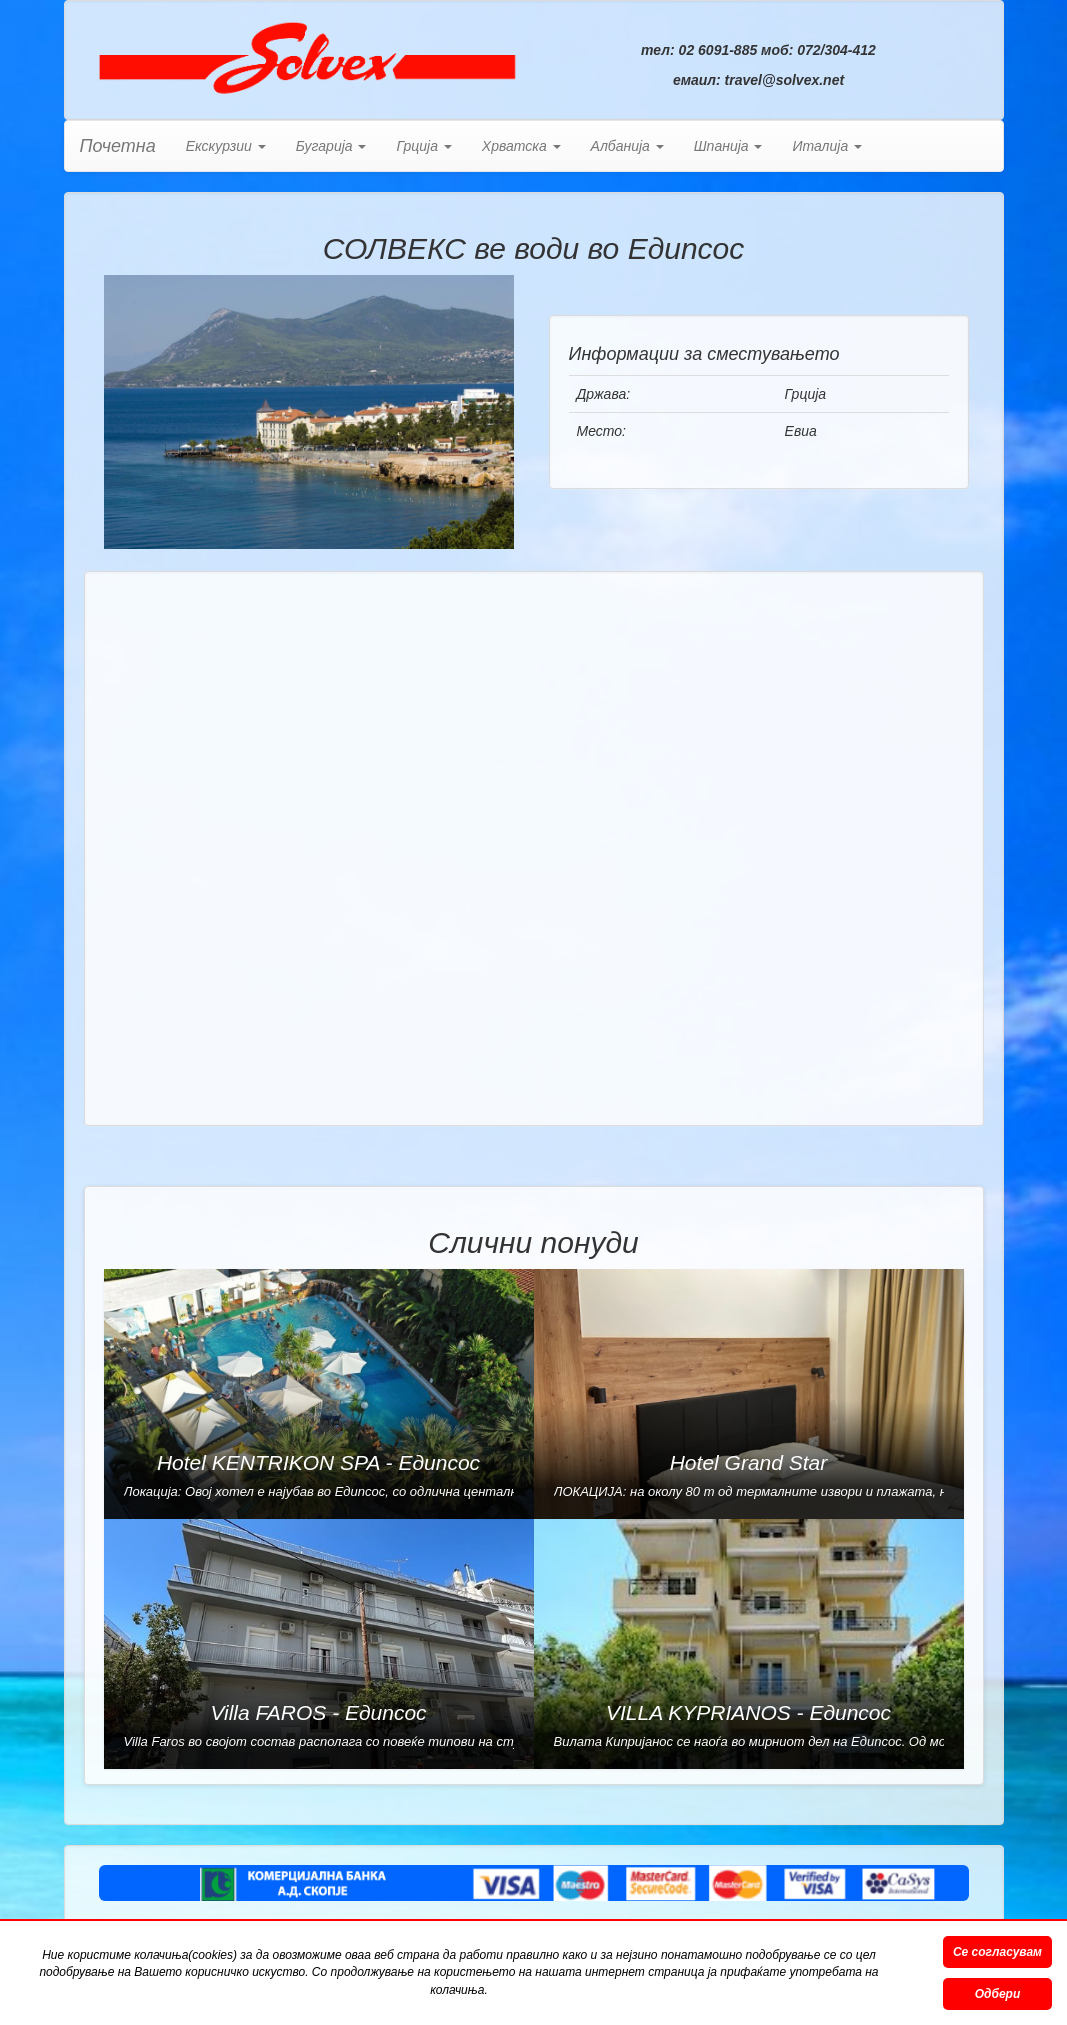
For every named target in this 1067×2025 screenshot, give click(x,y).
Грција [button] (423, 146)
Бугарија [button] (331, 146)
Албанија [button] (627, 146)
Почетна (118, 146)
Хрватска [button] (521, 146)
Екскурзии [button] (226, 146)
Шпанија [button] (728, 146)
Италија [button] (827, 146)
